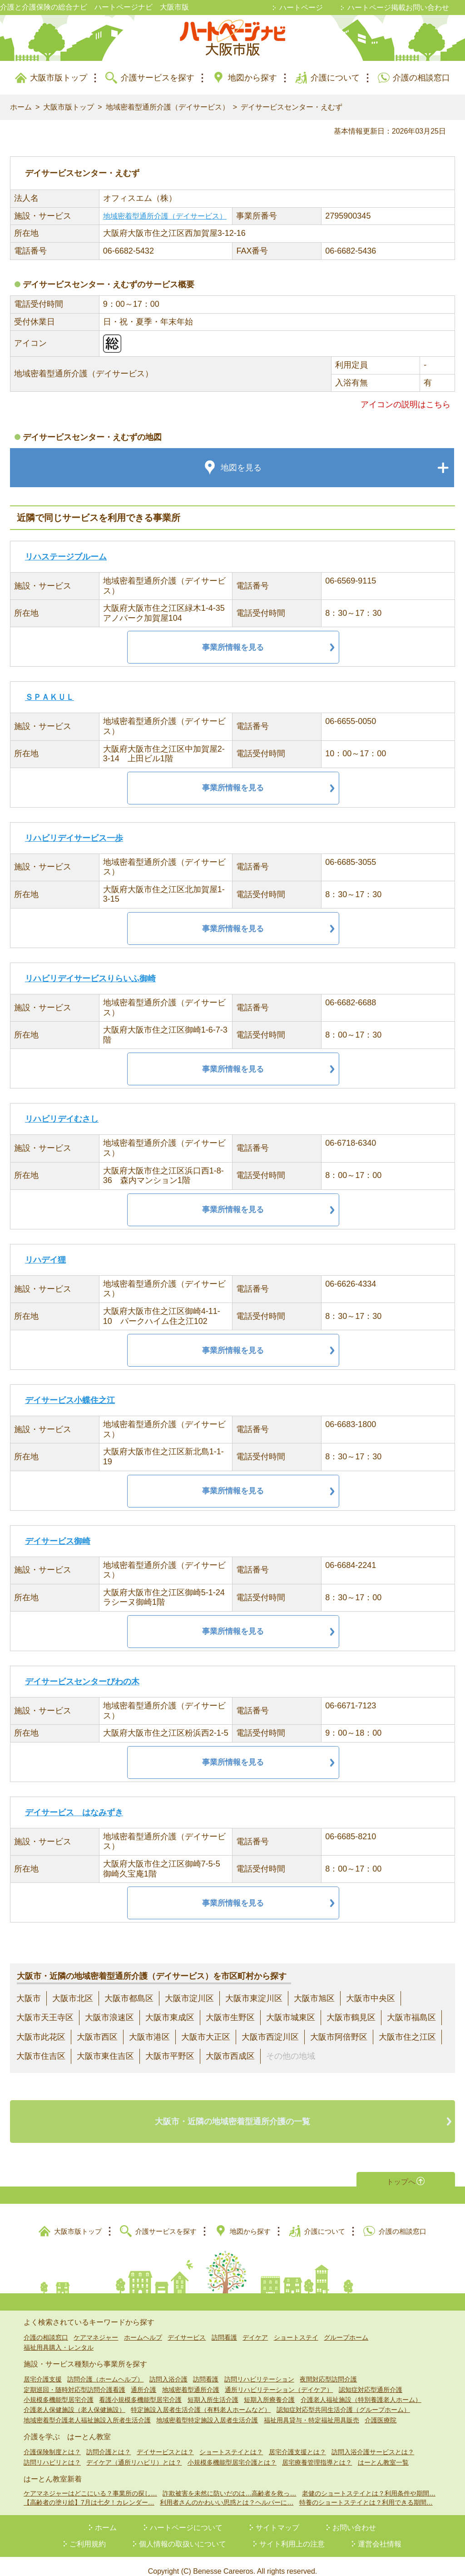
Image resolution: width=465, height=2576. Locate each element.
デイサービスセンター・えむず (291, 107)
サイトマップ (277, 2517)
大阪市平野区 (169, 2056)
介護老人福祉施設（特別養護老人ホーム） (361, 2389)
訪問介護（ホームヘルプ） (105, 2369)
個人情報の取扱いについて (182, 2534)
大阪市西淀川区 (270, 2037)
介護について (335, 77)
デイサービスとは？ (165, 2442)
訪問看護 (224, 2327)
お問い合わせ (354, 2517)
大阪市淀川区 (189, 1998)
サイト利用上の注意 (292, 2534)
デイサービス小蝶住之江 (70, 1400)
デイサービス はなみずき (74, 1812)
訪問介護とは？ (108, 2442)
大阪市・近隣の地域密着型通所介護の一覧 (232, 2116)
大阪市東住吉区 (105, 2056)
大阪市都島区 (128, 1998)
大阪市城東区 (290, 2017)
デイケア (255, 2327)
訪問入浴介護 (168, 2369)
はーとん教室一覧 (383, 2452)
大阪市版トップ (58, 77)
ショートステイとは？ (231, 2442)
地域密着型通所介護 (190, 2379)
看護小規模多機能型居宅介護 (140, 2389)
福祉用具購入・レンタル (59, 2337)
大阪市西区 (97, 2037)
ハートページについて (186, 2517)
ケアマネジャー (96, 2327)
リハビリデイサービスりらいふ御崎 (90, 978)
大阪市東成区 (169, 2017)
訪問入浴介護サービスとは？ (372, 2442)
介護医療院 (380, 2410)
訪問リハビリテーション (259, 2369)
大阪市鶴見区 (351, 2017)
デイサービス (187, 2327)
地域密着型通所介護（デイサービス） (167, 107)
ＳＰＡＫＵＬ (49, 697)
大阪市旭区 (314, 1998)
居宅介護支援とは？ (297, 2442)
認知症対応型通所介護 (370, 2379)
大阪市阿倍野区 (338, 2037)
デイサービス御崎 (57, 1541)
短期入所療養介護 (269, 2389)
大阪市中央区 (370, 1998)
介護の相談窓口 (421, 77)
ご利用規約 (87, 2534)
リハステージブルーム (66, 556)
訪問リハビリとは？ (52, 2452)
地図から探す (252, 77)
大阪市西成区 (230, 2056)
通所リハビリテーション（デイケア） (279, 2379)
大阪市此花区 (40, 2037)
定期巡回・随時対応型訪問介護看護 (74, 2379)
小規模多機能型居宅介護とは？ (232, 2452)
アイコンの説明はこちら (405, 404)
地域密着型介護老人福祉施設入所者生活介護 (87, 2410)
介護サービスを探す (157, 77)
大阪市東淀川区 (253, 1998)
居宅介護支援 (43, 2369)
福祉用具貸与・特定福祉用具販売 (311, 2410)
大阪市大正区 (205, 2037)
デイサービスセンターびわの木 (82, 1681)
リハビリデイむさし (62, 1118)
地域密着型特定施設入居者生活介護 (207, 2410)
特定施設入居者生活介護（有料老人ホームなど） (201, 2400)
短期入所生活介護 (213, 2389)
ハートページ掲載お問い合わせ (398, 7)
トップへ (401, 2170)
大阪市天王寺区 (45, 2017)
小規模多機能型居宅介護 (59, 2389)
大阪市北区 (72, 1998)
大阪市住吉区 (40, 2056)
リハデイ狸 (45, 1259)
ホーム (21, 107)
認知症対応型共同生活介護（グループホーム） (343, 2400)
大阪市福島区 (411, 2017)
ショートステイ (296, 2327)
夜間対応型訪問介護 (328, 2369)
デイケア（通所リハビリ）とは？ (134, 2452)
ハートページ (301, 7)
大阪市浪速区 (109, 2017)
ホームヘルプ (143, 2327)
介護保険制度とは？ (52, 2442)
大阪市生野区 (230, 2017)
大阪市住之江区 (407, 2037)
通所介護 (143, 2379)
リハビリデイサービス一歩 (74, 838)
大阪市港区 (149, 2037)
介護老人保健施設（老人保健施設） (74, 2400)
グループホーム (346, 2327)
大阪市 (28, 1998)
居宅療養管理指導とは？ (317, 2452)
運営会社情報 (379, 2534)
